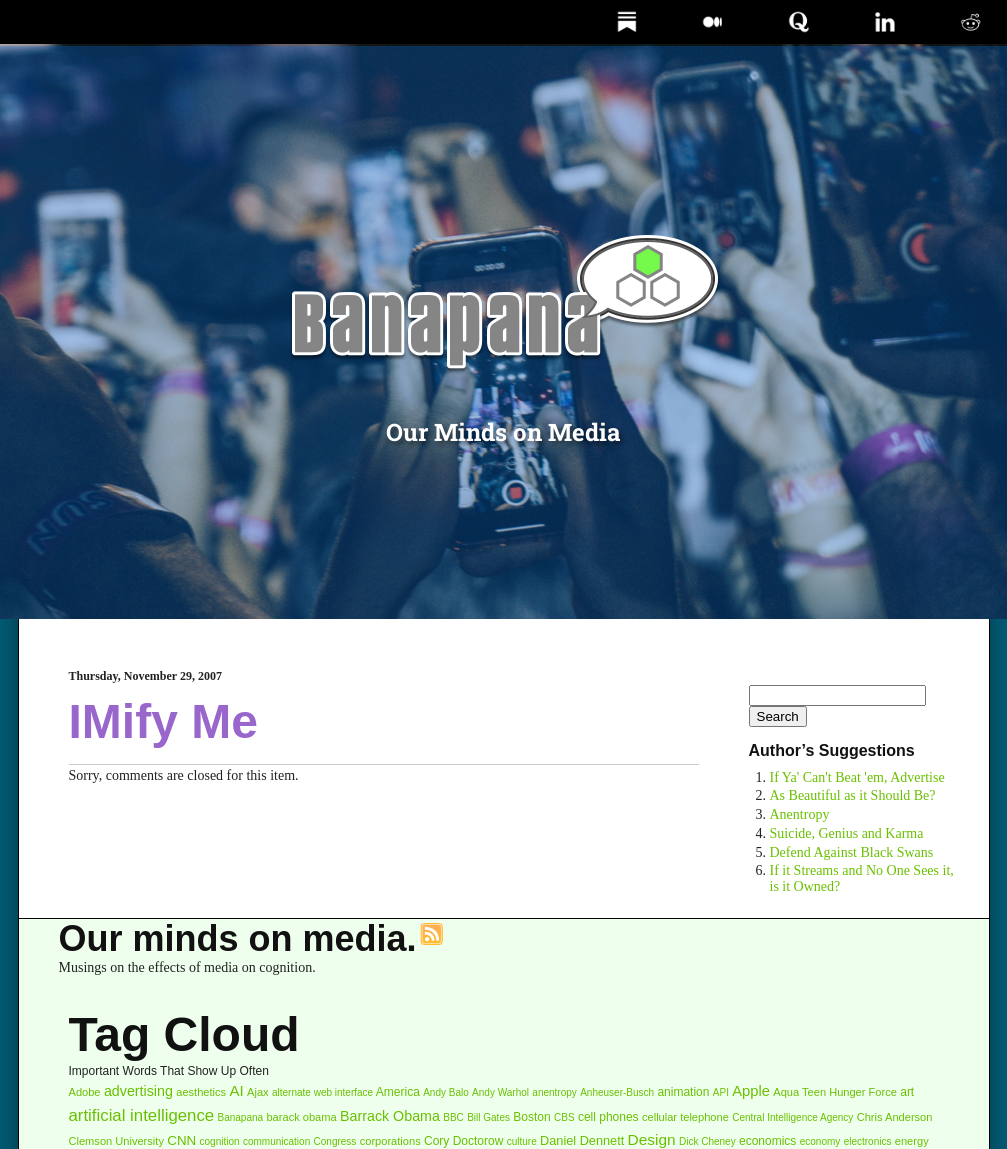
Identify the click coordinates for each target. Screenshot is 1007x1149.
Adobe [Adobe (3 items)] (85, 1092)
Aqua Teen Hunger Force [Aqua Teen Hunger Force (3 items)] (835, 1092)
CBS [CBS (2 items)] (564, 1117)
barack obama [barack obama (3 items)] (301, 1117)
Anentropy (800, 814)
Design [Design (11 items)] (652, 1139)
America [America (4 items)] (398, 1092)
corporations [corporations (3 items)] (390, 1141)
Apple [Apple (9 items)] (751, 1091)
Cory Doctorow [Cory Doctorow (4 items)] (463, 1141)
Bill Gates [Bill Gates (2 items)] (488, 1117)
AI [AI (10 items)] (236, 1090)
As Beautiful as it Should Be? (853, 795)
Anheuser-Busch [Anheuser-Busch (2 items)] (617, 1092)
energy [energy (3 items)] (912, 1141)
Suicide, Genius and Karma (847, 833)
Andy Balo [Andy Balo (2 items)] (446, 1092)
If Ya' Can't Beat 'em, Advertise (857, 777)
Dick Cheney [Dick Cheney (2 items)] (707, 1141)
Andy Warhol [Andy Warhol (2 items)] (500, 1092)
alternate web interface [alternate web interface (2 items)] (322, 1092)
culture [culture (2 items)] (522, 1141)
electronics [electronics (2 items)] (868, 1141)
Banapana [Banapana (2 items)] (241, 1117)
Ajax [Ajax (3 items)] (258, 1092)
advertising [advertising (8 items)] (138, 1091)
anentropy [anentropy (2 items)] (554, 1092)
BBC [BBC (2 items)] (453, 1117)
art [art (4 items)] (907, 1092)
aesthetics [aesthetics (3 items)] (201, 1092)
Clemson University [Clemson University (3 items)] (116, 1141)
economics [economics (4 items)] (767, 1141)
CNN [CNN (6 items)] (181, 1140)
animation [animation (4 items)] (683, 1092)
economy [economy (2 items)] (820, 1141)
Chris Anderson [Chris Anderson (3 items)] (895, 1117)
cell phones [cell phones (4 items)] (608, 1117)
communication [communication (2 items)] (276, 1141)
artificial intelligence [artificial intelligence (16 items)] (142, 1115)
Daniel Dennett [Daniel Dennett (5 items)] (582, 1140)
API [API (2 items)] (721, 1092)
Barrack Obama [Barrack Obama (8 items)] (390, 1116)
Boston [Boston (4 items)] (531, 1117)
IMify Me (163, 721)
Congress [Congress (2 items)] (335, 1141)
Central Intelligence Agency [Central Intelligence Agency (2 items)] (792, 1117)
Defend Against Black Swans (852, 852)
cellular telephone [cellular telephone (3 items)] (685, 1117)
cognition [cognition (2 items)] (220, 1141)
